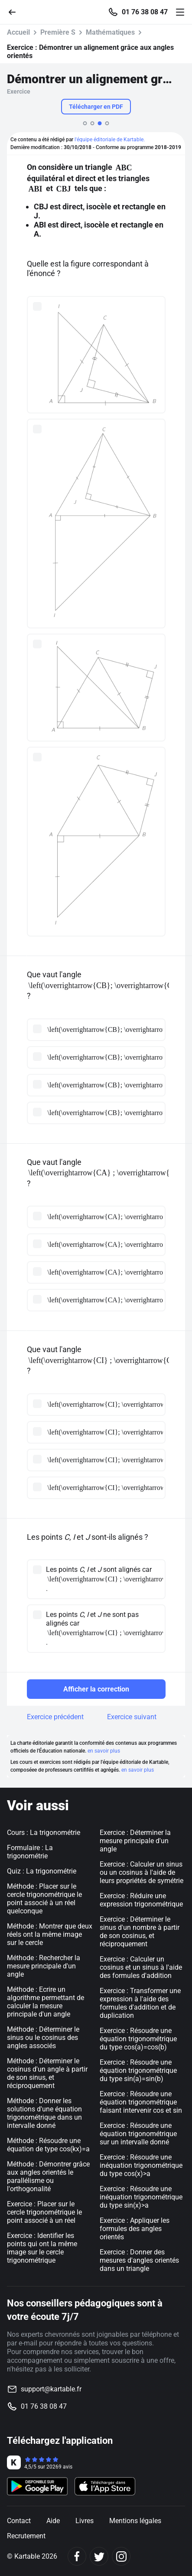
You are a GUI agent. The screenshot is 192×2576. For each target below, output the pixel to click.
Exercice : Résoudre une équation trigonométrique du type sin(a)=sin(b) (138, 2070)
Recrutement (26, 2536)
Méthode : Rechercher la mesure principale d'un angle (43, 1966)
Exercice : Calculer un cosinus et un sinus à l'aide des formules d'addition (141, 1967)
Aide (53, 2521)
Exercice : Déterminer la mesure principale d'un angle (135, 1840)
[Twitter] (99, 2556)
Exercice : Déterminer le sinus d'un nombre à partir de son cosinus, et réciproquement (139, 1931)
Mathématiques (110, 32)
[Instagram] (121, 2556)
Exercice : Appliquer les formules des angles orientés (134, 2228)
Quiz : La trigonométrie (41, 1871)
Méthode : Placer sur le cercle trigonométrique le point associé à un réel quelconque (44, 1898)
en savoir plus (104, 1751)
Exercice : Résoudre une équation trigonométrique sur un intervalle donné (138, 2133)
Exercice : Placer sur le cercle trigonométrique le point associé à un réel (44, 2212)
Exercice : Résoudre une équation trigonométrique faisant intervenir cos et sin (141, 2102)
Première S (57, 32)
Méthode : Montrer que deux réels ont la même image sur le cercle (49, 1934)
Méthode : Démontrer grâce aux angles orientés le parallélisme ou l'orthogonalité (48, 2176)
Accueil (18, 32)
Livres (84, 2521)
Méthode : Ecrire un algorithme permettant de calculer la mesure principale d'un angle (45, 2001)
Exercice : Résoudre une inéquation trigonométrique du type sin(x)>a (141, 2197)
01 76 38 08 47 (145, 12)
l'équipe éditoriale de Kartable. (110, 140)
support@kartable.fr (51, 2389)
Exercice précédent (55, 1717)
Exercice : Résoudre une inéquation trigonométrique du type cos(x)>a (141, 2165)
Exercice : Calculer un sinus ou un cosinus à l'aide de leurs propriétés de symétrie (141, 1872)
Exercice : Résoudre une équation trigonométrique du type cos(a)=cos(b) (138, 2038)
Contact (19, 2521)
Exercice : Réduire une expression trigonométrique (141, 1900)
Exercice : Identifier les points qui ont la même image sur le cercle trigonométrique (42, 2247)
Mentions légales (135, 2521)
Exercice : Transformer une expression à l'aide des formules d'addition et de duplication (140, 2003)
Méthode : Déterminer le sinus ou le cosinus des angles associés (43, 2037)
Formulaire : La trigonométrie (30, 1852)
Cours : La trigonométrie (43, 1832)
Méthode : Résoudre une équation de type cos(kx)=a (48, 2145)
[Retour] (15, 11)
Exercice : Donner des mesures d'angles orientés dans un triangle (139, 2260)
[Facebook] (77, 2556)
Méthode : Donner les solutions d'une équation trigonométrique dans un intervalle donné (44, 2113)
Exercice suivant (131, 1717)
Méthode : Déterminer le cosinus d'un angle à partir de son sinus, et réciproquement (47, 2073)
